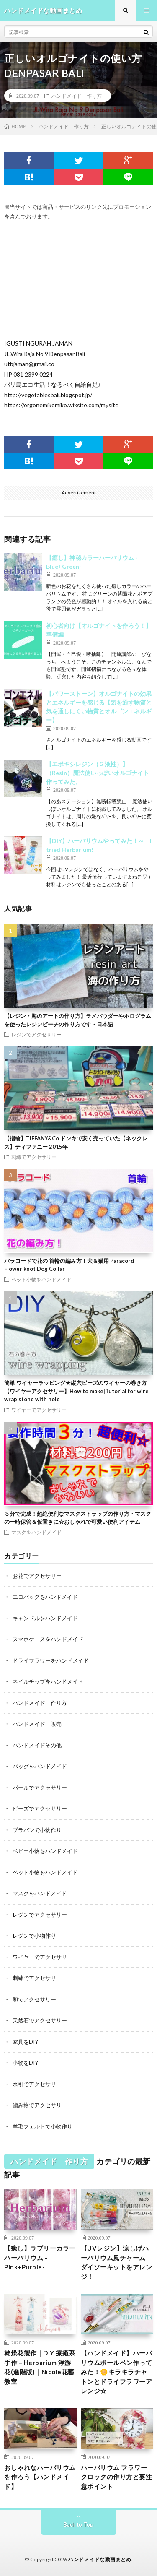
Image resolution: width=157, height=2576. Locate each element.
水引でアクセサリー (37, 2084)
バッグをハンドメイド (40, 1766)
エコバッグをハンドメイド (45, 1596)
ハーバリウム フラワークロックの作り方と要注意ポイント (116, 2477)
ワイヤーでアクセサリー (39, 1409)
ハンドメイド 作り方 (76, 95)
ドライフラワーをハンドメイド (51, 1660)
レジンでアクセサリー (36, 1034)
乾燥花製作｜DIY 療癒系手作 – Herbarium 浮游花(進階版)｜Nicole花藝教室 (39, 2367)
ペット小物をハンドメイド (41, 1279)
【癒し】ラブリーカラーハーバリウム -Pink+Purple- (40, 2257)
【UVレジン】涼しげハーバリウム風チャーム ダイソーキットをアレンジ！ (116, 2262)
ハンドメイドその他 (37, 1745)
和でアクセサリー (34, 1999)
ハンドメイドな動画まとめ (99, 2559)
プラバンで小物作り (37, 1830)
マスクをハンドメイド (36, 1532)
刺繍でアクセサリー (34, 1156)
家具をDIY (25, 2041)
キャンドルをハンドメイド (45, 1618)
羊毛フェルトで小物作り (42, 2126)
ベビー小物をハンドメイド (45, 1850)
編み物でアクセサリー (40, 2105)
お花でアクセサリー (37, 1575)
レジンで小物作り (34, 1935)
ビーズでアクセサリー (40, 1808)
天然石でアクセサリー (40, 2020)
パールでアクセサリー (40, 1787)
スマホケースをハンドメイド (48, 1639)
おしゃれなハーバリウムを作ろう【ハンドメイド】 (40, 2477)
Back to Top (78, 2524)
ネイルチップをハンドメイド (48, 1681)
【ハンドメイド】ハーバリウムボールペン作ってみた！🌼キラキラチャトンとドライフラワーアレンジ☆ (116, 2371)
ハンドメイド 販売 (37, 1723)
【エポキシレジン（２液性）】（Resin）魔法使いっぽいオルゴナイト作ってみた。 (97, 772)
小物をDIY (25, 2062)
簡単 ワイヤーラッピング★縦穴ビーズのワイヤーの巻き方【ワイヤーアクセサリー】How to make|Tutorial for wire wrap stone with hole (76, 1390)
